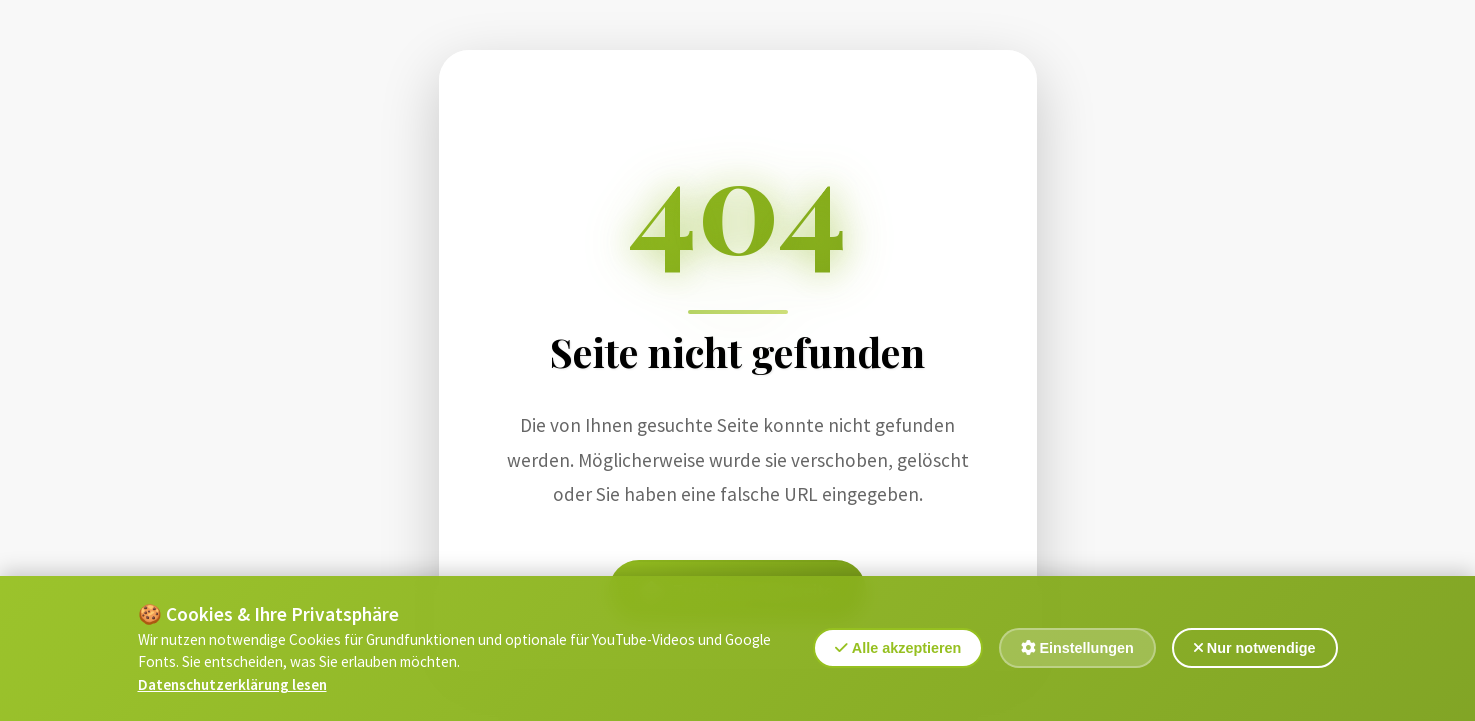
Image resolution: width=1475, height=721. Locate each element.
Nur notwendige (1255, 651)
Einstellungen (1077, 651)
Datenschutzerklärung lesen (232, 687)
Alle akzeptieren (898, 651)
